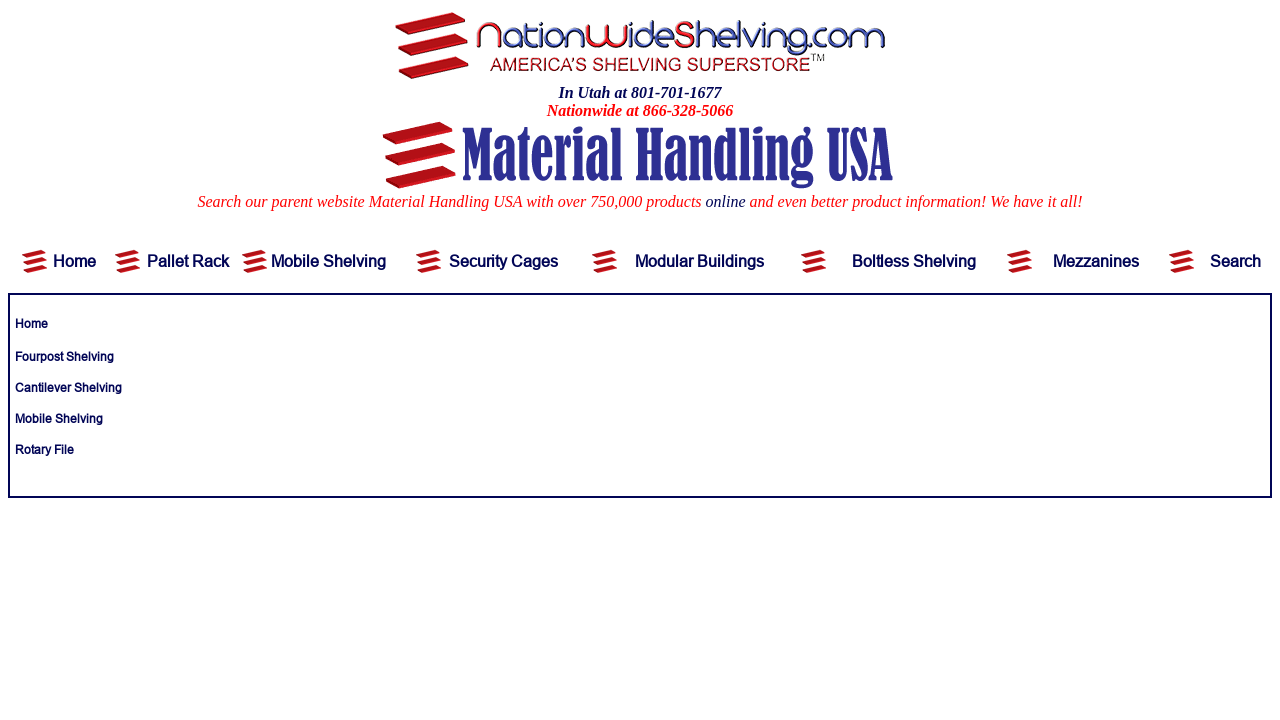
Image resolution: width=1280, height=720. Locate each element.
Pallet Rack (188, 261)
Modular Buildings (699, 261)
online (726, 201)
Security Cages (503, 261)
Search (1235, 261)
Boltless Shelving (914, 261)
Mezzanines (1096, 261)
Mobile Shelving (328, 261)
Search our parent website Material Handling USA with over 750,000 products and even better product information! (591, 201)
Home (74, 261)
